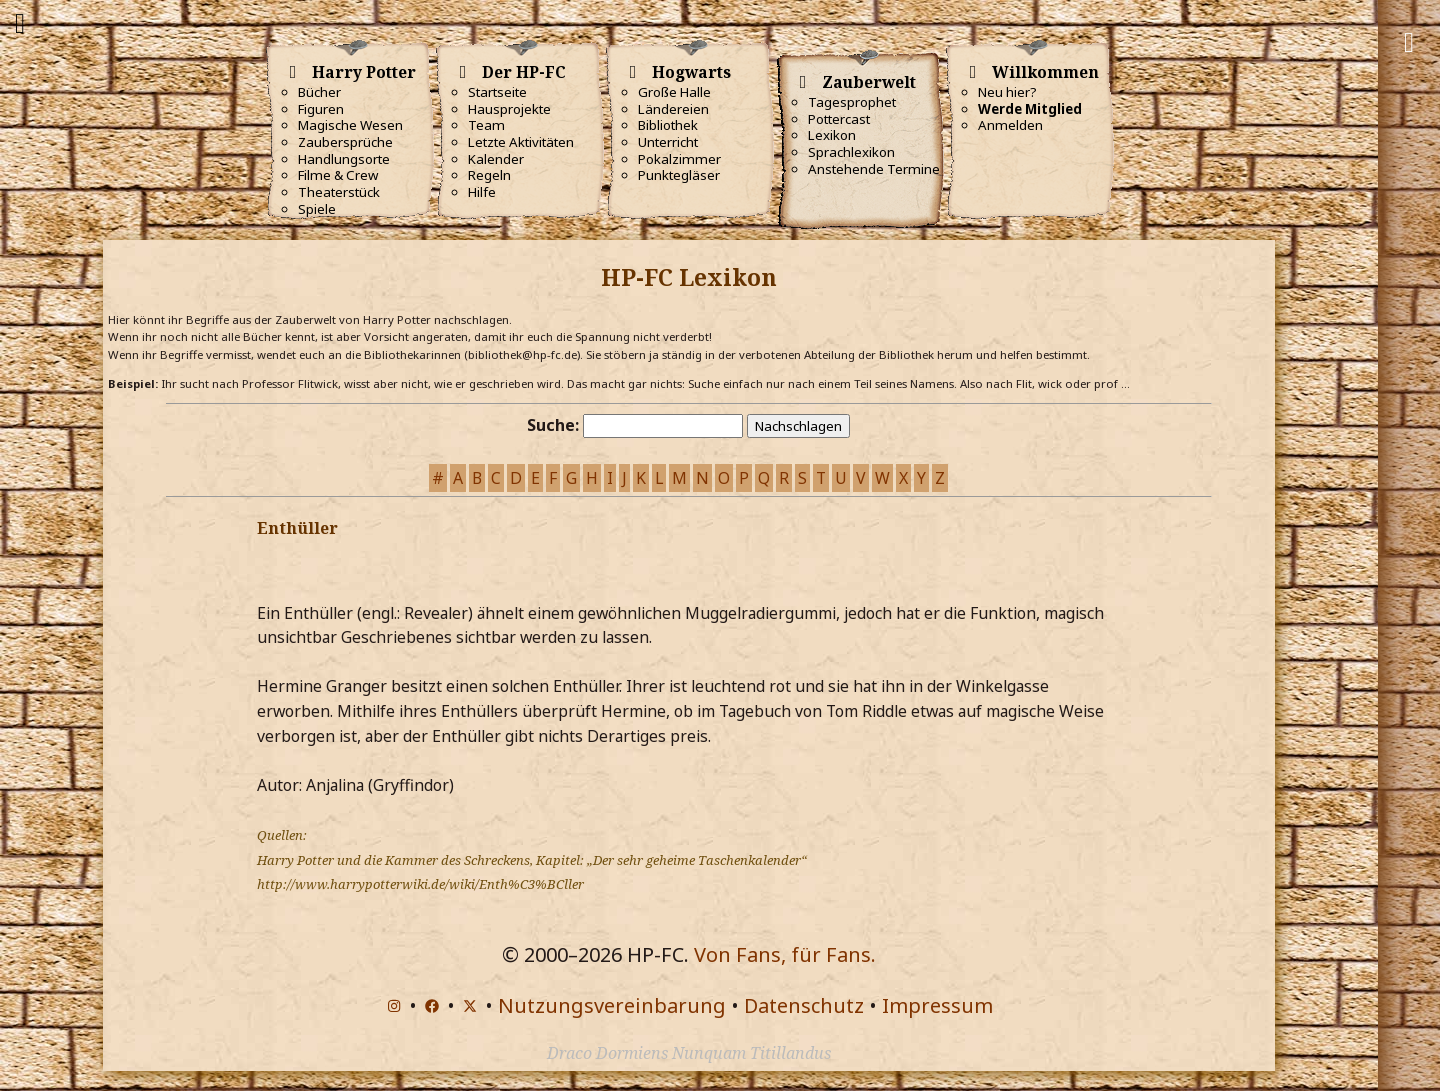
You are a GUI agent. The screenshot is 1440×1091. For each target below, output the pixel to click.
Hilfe (482, 192)
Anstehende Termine (874, 169)
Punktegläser (679, 175)
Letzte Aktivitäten (521, 142)
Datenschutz (804, 1005)
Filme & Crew (338, 175)
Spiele (317, 209)
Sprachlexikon (851, 152)
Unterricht (668, 142)
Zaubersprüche (345, 142)
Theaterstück (339, 192)
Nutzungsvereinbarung (612, 1005)
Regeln (489, 175)
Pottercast (839, 119)
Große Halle (674, 92)
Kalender (496, 159)
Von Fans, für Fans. (785, 954)
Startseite (497, 92)
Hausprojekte (509, 109)
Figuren (321, 109)
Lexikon (832, 135)
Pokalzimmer (679, 159)
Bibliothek (668, 125)
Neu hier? (1007, 92)
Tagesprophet (852, 102)
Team (486, 125)
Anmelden (1010, 125)
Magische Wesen (350, 125)
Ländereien (673, 109)
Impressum (937, 1005)
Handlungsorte (344, 159)
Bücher (319, 92)
